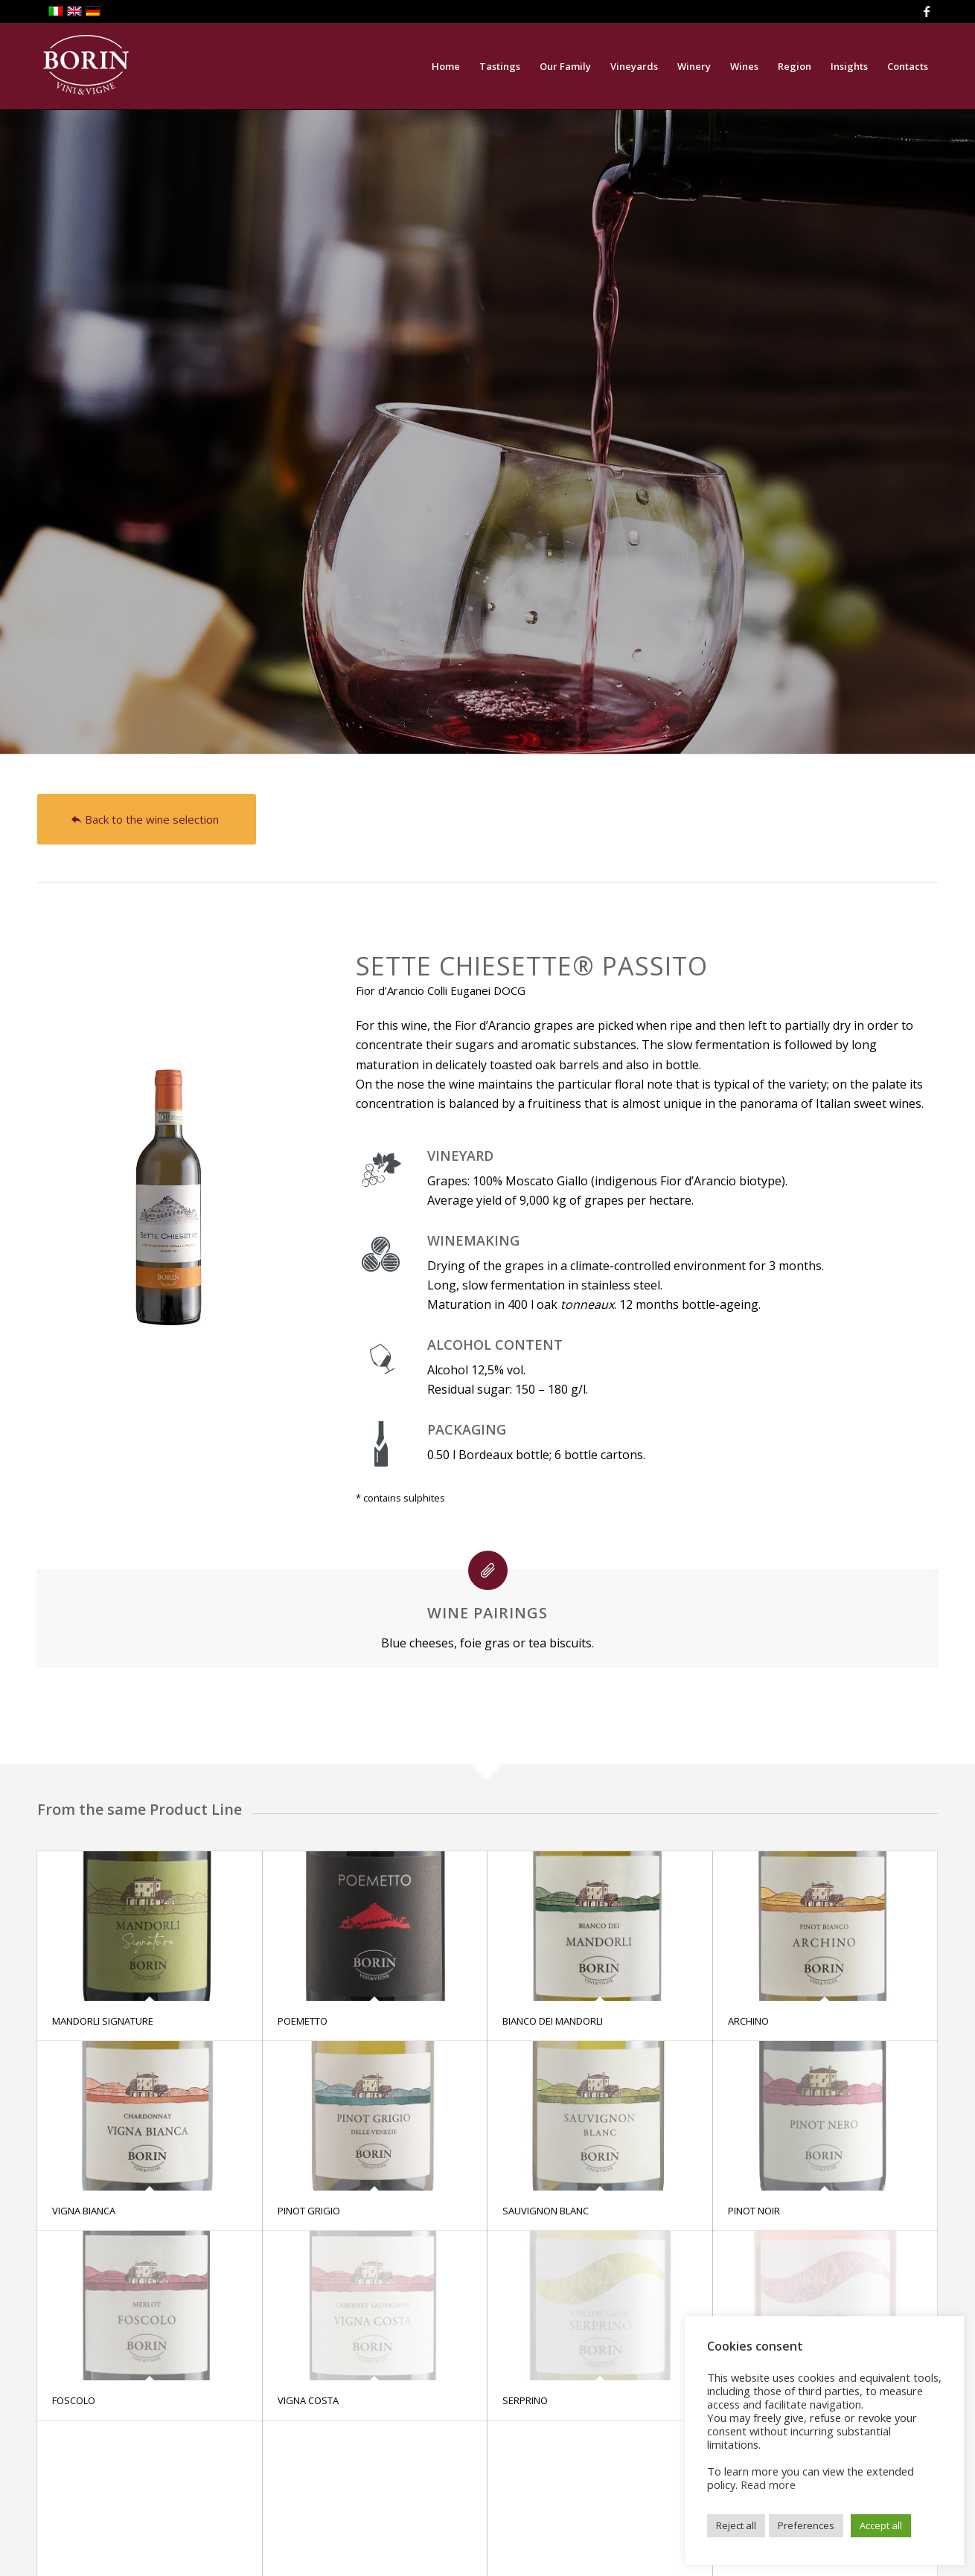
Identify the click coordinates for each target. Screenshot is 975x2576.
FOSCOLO (73, 2400)
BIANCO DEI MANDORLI (552, 2021)
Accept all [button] (881, 2525)
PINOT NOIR (754, 2210)
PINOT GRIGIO (309, 2210)
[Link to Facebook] (926, 11)
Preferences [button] (806, 2525)
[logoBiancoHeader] (86, 66)
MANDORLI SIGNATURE (102, 2021)
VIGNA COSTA (308, 2400)
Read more (768, 2484)
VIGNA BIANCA (83, 2210)
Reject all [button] (736, 2525)
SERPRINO (525, 2400)
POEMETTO (302, 2021)
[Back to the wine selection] (146, 819)
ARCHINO (748, 2021)
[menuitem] (446, 66)
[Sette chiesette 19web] (169, 1150)
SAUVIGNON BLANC (545, 2210)
